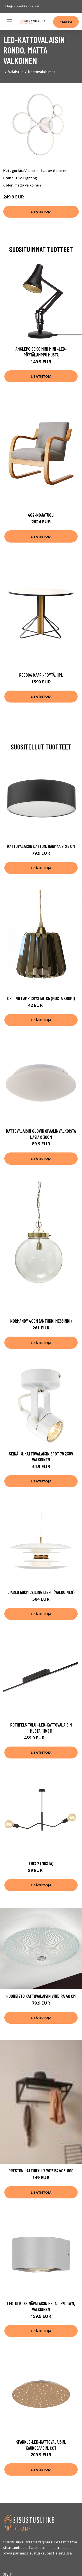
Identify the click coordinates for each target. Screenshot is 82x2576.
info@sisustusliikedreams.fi (22, 6)
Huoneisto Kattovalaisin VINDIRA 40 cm (41, 1996)
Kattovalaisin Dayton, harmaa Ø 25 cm (41, 846)
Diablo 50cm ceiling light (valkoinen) (41, 1592)
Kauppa (65, 22)
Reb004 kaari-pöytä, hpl (41, 675)
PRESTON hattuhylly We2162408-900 (41, 2170)
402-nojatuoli (41, 515)
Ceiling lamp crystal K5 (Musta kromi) (41, 998)
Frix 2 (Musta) (41, 1863)
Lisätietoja (41, 211)
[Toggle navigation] (9, 21)
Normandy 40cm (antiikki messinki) (41, 1321)
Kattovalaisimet (41, 71)
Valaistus (15, 71)
